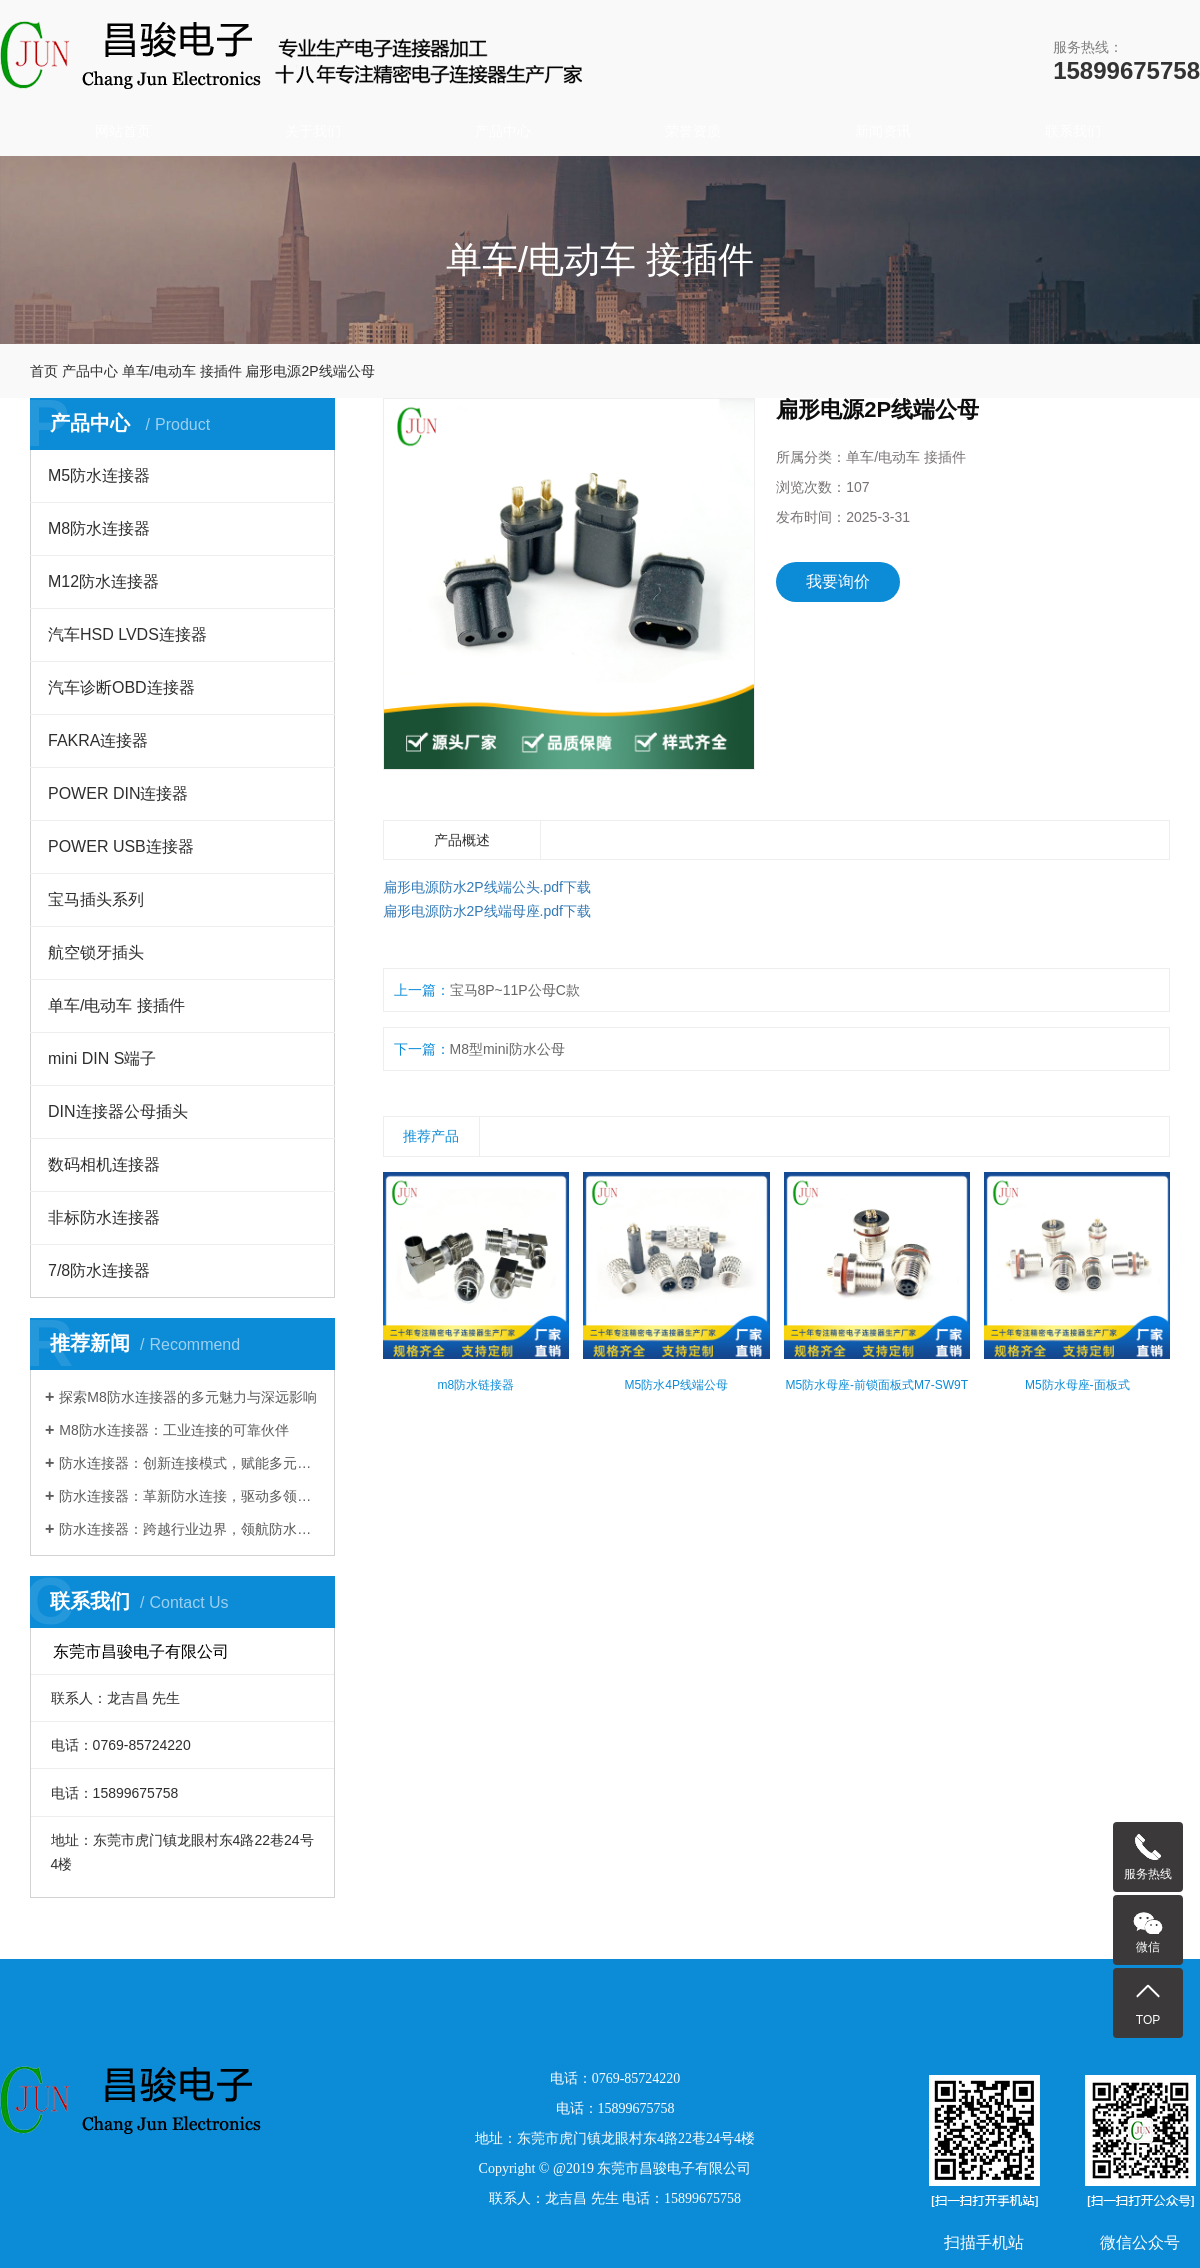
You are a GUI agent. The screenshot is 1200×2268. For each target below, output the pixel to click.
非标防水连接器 (104, 1217)
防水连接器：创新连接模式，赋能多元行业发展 (189, 1463)
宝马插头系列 (96, 899)
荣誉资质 (693, 131)
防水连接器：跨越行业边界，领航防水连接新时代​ (189, 1529)
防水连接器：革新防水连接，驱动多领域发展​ (189, 1496)
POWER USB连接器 (121, 846)
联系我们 (1073, 131)
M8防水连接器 (99, 528)
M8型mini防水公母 (507, 1049)
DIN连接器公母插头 (118, 1111)
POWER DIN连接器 (118, 793)
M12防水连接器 (103, 581)
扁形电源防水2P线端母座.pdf (473, 911)
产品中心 (503, 131)
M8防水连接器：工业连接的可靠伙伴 (173, 1430)
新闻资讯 (883, 131)
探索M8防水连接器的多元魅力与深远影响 (187, 1397)
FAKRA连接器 (98, 740)
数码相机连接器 (104, 1164)
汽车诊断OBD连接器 (121, 687)
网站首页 (123, 131)
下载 (577, 887)
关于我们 (313, 131)
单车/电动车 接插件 (182, 371)
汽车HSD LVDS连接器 (127, 634)
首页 (44, 371)
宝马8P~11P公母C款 (515, 990)
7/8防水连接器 (99, 1270)
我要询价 (838, 581)
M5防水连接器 (99, 475)
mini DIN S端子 (102, 1058)
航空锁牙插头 (96, 952)
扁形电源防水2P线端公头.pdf (473, 887)
